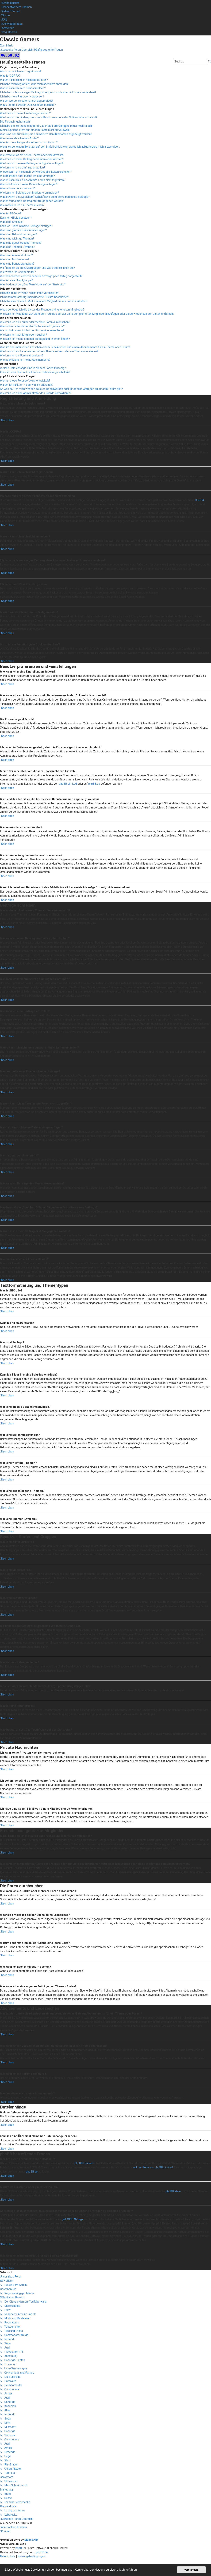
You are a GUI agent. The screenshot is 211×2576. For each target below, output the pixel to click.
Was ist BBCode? (10, 213)
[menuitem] (16, 7)
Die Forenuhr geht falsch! (15, 121)
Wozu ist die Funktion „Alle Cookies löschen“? (28, 105)
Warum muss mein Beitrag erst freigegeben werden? (32, 201)
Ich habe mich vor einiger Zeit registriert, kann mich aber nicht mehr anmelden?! (48, 92)
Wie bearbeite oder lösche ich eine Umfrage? (27, 176)
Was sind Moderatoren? (14, 259)
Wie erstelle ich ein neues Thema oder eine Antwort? (32, 155)
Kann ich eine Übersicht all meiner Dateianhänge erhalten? (35, 372)
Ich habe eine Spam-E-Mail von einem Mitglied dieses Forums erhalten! (43, 301)
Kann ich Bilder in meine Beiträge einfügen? (26, 226)
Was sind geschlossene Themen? (20, 242)
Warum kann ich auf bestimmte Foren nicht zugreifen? (32, 180)
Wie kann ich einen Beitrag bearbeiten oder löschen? (32, 159)
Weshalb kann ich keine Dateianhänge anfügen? (28, 184)
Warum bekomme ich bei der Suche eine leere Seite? (32, 330)
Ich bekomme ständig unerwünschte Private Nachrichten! (34, 297)
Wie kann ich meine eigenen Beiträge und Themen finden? (35, 338)
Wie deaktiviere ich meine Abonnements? (25, 359)
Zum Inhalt (6, 45)
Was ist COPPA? (10, 75)
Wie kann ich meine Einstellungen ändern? (25, 113)
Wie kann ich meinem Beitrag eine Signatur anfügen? (31, 163)
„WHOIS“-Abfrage (72, 2219)
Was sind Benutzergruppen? (17, 263)
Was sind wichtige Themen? (17, 238)
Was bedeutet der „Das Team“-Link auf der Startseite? (33, 284)
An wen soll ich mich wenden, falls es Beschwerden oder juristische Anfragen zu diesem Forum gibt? (61, 389)
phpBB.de (94, 783)
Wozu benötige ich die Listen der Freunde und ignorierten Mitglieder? (42, 309)
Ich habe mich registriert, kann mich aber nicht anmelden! (34, 84)
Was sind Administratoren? (16, 255)
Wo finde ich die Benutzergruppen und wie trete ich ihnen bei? (37, 267)
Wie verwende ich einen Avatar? (19, 138)
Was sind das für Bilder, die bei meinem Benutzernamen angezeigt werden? (46, 134)
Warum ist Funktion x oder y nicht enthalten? (26, 384)
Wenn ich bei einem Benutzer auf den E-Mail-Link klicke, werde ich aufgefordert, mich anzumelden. (60, 146)
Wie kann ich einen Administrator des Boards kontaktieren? (35, 393)
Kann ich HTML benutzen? (16, 217)
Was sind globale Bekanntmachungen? (23, 230)
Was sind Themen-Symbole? (17, 247)
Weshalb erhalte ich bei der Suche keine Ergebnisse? (32, 326)
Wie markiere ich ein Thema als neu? (22, 205)
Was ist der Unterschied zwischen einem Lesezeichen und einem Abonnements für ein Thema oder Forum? (65, 347)
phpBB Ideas (173, 2191)
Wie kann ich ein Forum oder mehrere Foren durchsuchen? (35, 322)
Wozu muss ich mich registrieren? (20, 71)
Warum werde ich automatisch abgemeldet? (26, 100)
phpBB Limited (68, 783)
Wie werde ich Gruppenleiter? (18, 272)
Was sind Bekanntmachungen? (18, 234)
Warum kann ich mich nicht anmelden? (23, 88)
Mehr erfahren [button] (128, 2569)
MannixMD (31, 2539)
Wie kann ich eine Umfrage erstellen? (22, 167)
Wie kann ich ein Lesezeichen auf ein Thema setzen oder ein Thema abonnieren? (49, 351)
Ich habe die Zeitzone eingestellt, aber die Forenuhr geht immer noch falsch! (46, 125)
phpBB (20, 2548)
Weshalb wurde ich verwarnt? (18, 188)
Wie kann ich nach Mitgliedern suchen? (23, 334)
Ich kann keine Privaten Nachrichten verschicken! (29, 292)
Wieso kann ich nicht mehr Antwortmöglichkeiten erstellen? (36, 171)
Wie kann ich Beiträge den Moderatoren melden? (29, 192)
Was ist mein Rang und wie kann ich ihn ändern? (29, 142)
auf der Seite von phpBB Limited (153, 2167)
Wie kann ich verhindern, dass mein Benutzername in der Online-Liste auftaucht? (48, 117)
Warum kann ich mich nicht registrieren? (24, 79)
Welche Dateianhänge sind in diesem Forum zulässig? (33, 368)
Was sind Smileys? (11, 221)
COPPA (199, 500)
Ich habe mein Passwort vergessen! (22, 96)
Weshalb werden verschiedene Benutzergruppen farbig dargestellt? (41, 276)
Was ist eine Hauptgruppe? (16, 280)
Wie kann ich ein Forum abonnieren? (21, 355)
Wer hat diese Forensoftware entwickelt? (25, 380)
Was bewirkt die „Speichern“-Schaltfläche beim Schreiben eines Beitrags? (45, 196)
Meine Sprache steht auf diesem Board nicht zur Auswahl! (35, 130)
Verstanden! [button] (191, 2569)
